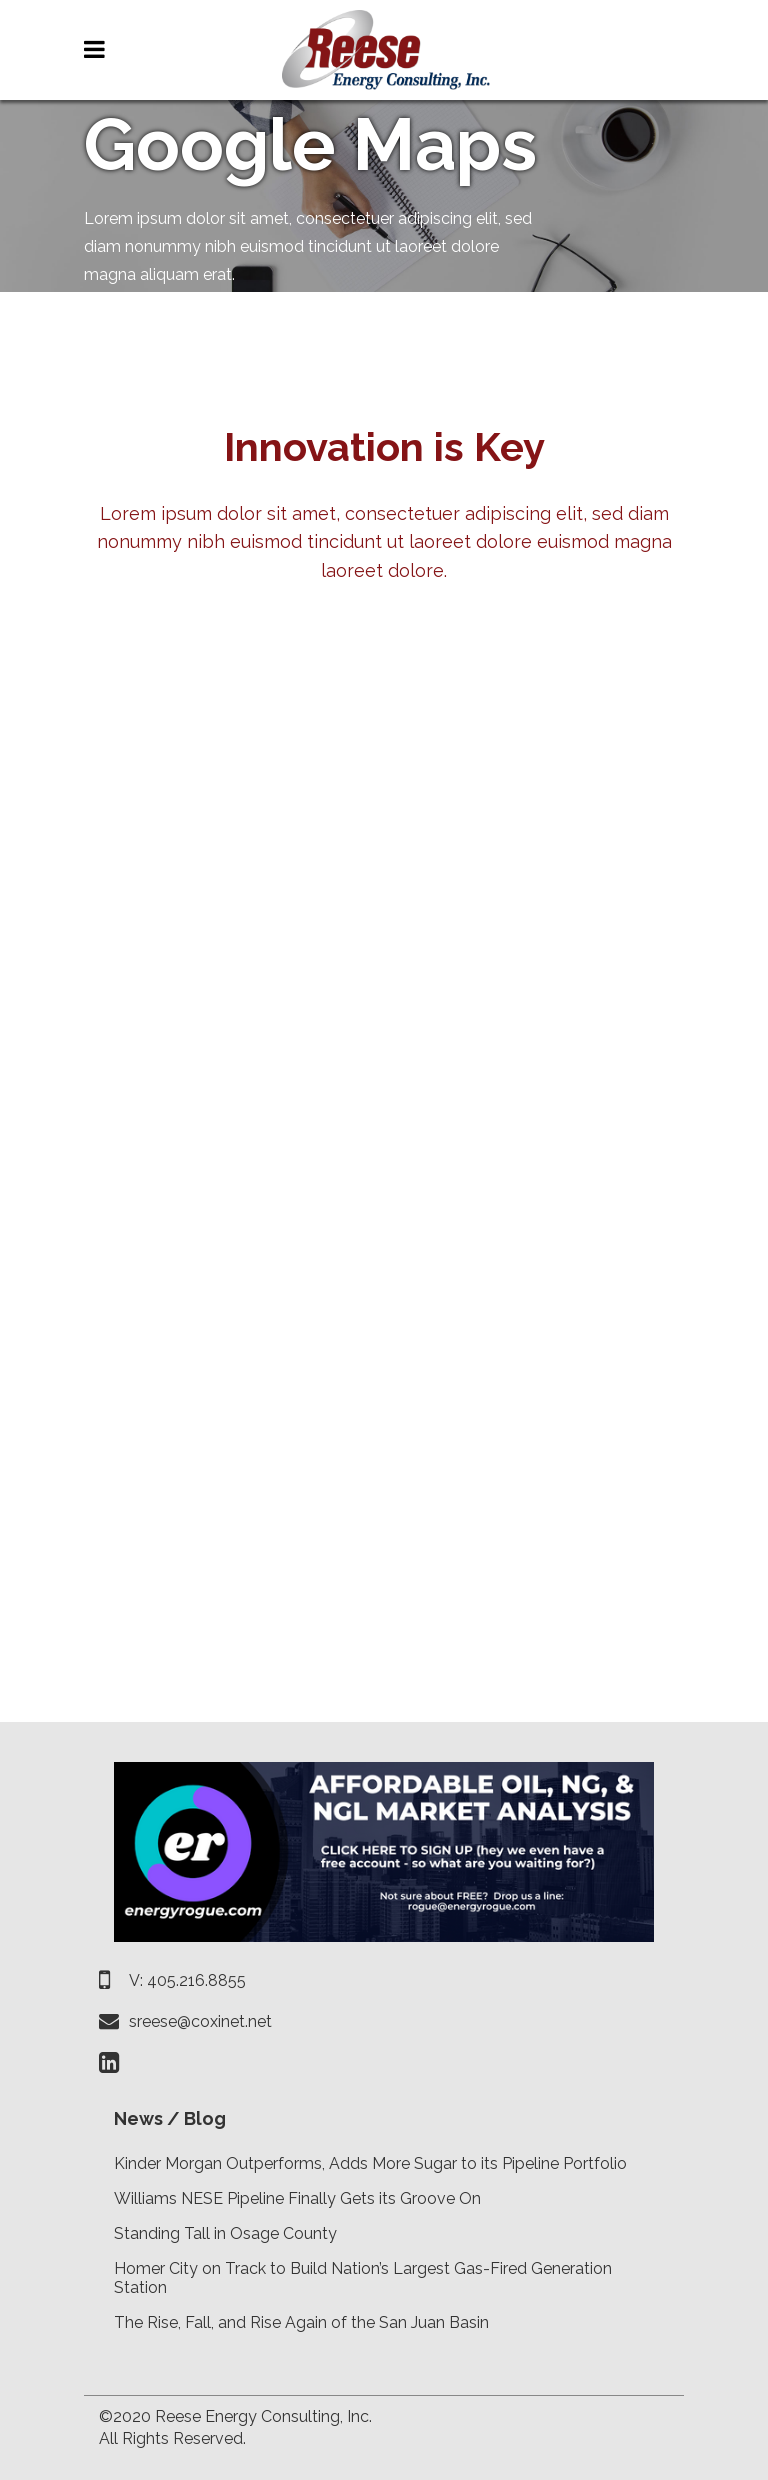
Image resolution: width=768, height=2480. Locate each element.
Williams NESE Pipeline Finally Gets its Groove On (297, 2198)
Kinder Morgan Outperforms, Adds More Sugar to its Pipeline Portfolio (370, 2163)
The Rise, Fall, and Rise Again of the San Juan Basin (301, 2322)
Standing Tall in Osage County (225, 2233)
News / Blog (170, 2118)
